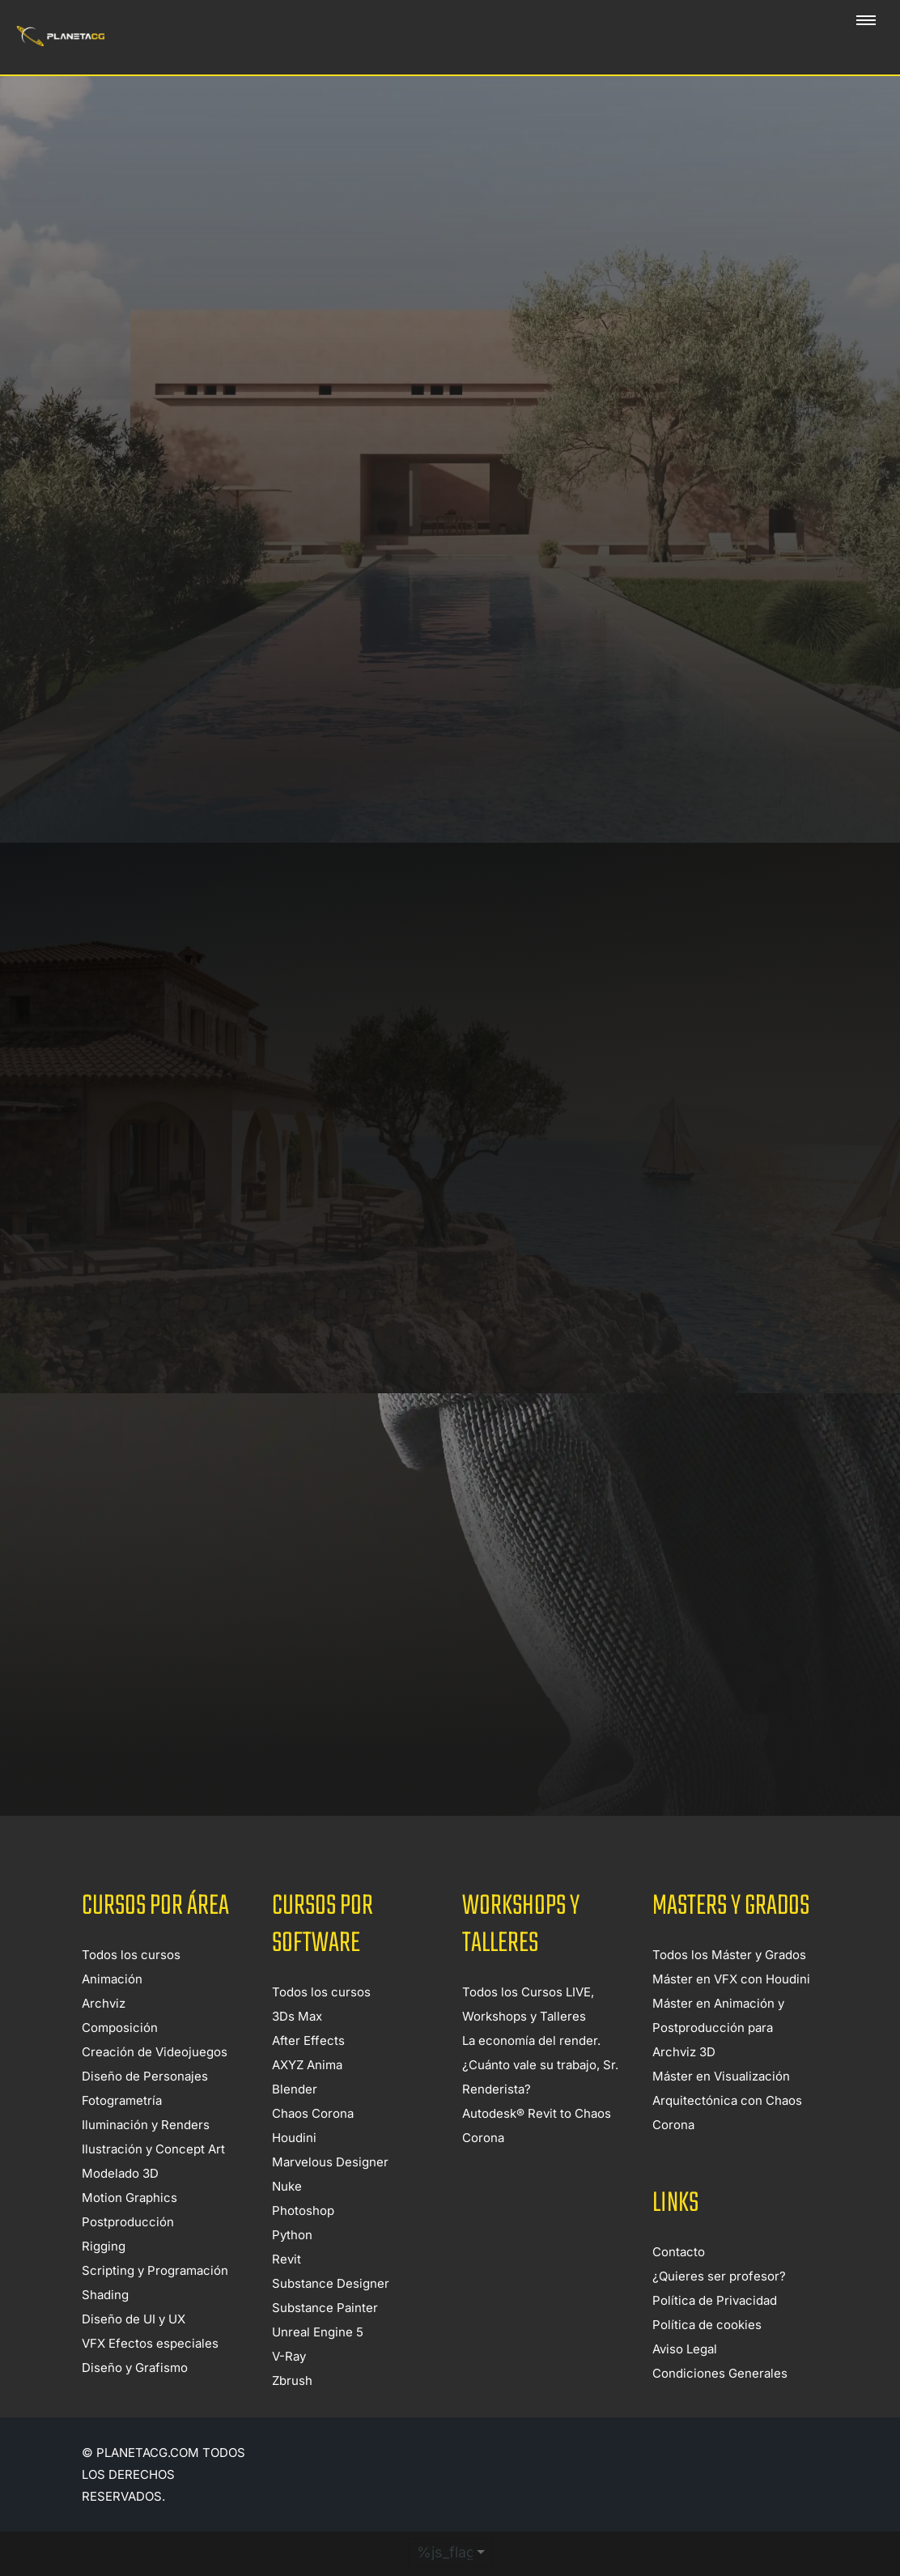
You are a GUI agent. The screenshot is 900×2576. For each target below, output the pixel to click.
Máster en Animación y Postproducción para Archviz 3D (718, 2058)
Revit (286, 2290)
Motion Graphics (129, 2228)
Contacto (678, 2282)
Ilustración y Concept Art (153, 2179)
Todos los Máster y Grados (729, 1985)
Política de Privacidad (714, 2331)
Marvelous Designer (330, 2192)
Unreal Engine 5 (317, 2362)
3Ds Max (297, 2047)
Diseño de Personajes (145, 2107)
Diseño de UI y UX (133, 2349)
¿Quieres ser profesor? (719, 2307)
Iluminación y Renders (146, 2155)
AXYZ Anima (307, 2095)
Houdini (294, 2168)
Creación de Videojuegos (154, 2082)
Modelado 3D (120, 2204)
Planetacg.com (147, 2483)
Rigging (103, 2277)
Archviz (103, 2034)
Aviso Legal (684, 2379)
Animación (112, 2009)
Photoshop (303, 2241)
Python (292, 2265)
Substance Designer (330, 2314)
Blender (294, 2120)
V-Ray (289, 2387)
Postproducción (128, 2252)
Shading (105, 2325)
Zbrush (292, 2411)
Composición (120, 2058)
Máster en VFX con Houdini (731, 2009)
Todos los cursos (131, 1985)
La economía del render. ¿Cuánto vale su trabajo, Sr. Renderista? (540, 2096)
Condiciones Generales (720, 2404)
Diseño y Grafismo (135, 2398)
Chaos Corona (313, 2144)
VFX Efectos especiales (150, 2374)
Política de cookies (707, 2355)
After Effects (308, 2071)
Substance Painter (325, 2338)
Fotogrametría (122, 2131)
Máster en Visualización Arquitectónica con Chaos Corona (727, 2131)
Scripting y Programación (155, 2301)
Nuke (287, 2217)
